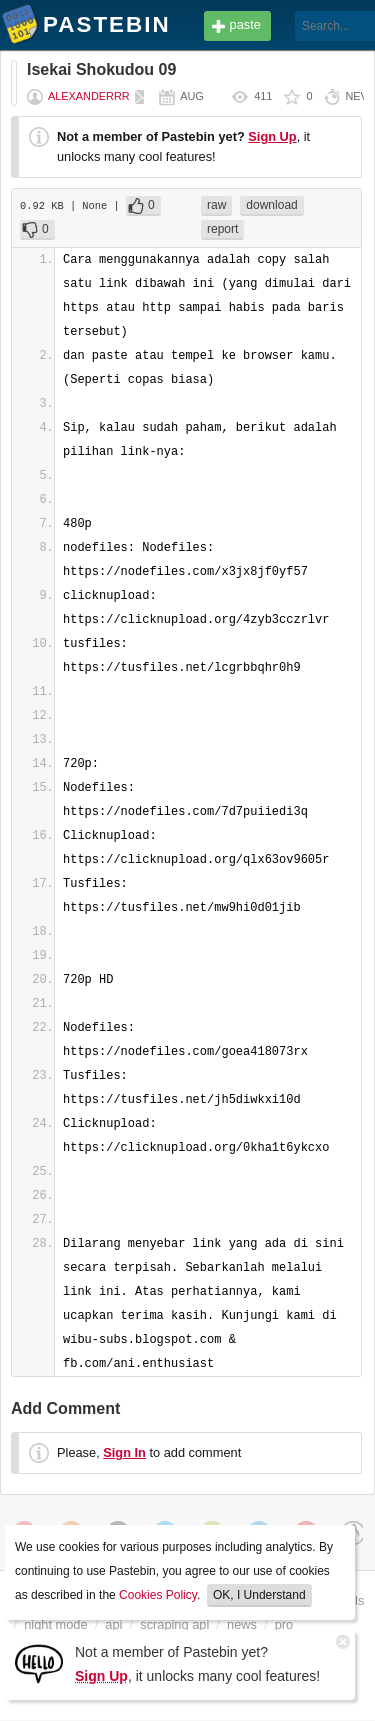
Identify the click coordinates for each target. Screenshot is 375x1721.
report (222, 229)
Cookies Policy (158, 1595)
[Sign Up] (39, 1662)
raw (216, 205)
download (271, 205)
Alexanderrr (89, 96)
